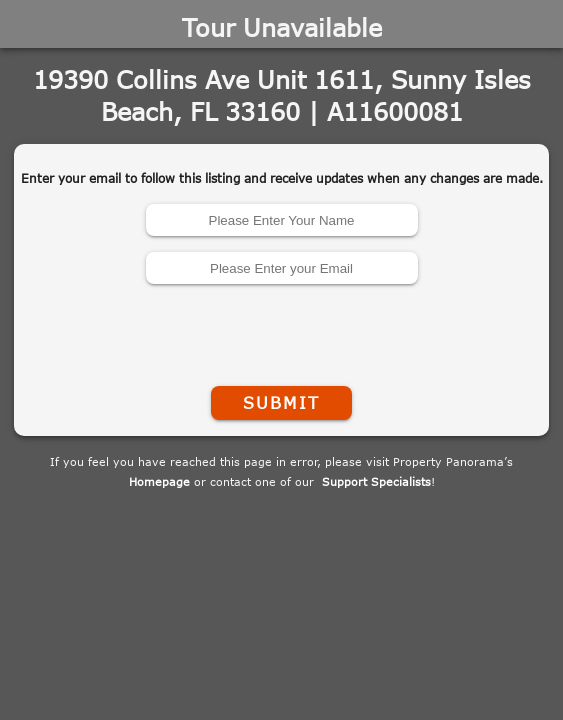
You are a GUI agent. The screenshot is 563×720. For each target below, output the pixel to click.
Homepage (159, 481)
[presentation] (282, 331)
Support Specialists (376, 481)
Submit (281, 403)
